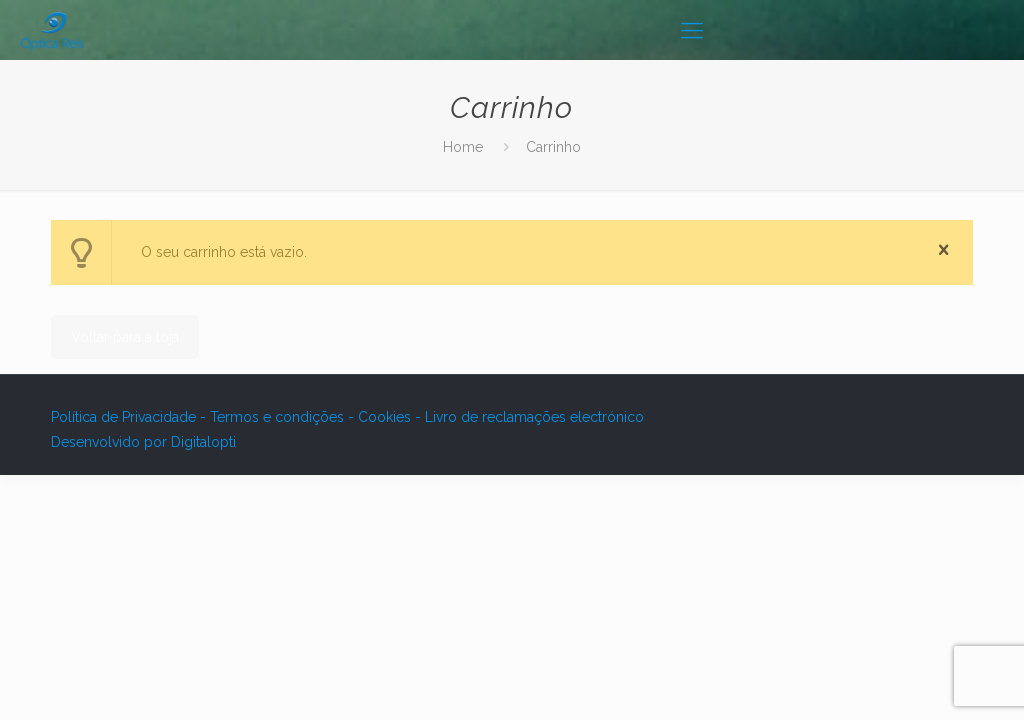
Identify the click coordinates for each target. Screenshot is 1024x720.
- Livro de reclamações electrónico (529, 417)
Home (463, 147)
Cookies (386, 417)
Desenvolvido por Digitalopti (143, 442)
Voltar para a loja (125, 337)
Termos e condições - (284, 417)
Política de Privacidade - (130, 417)
